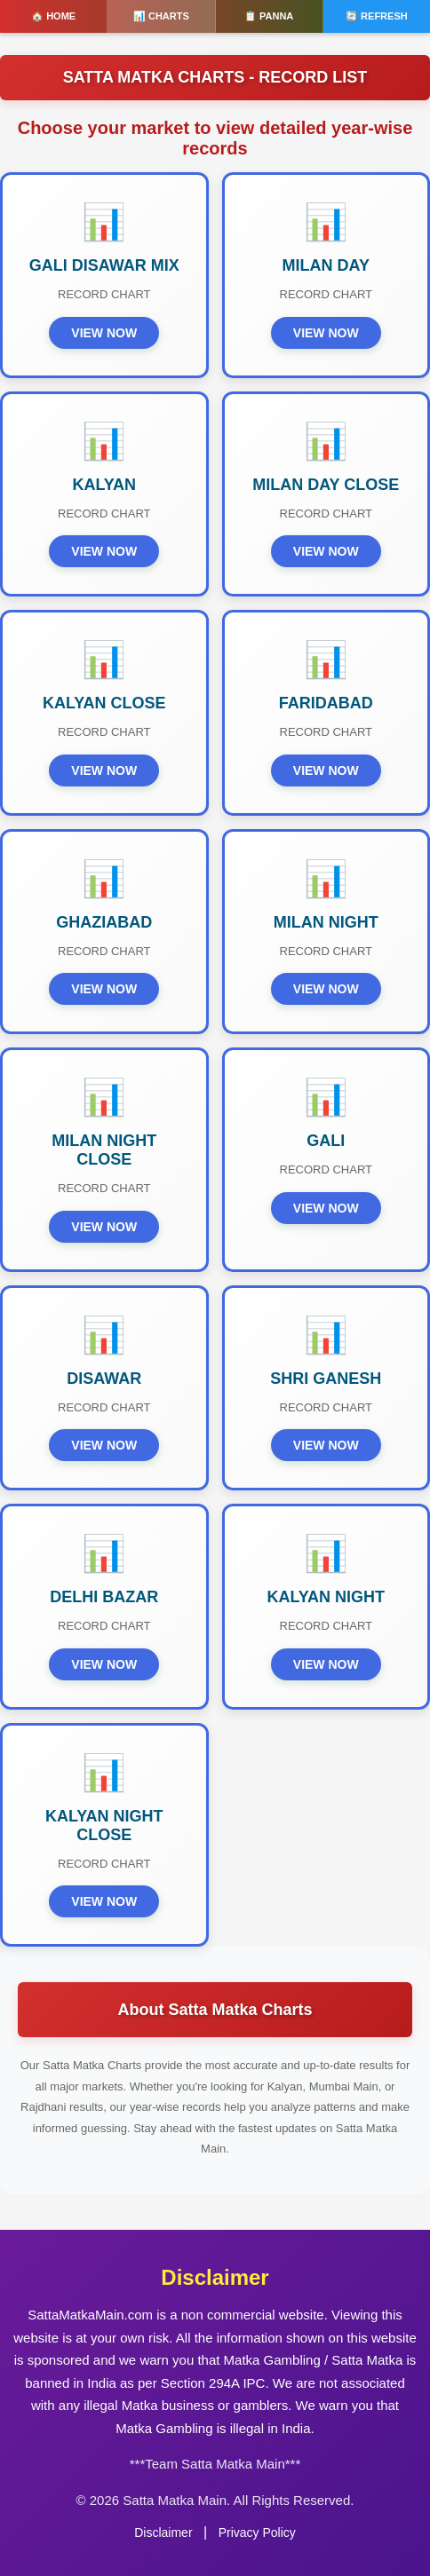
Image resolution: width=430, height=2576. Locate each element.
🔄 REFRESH (377, 16)
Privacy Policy (257, 2532)
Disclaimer (163, 2532)
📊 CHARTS (161, 16)
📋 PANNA (268, 16)
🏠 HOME (53, 16)
